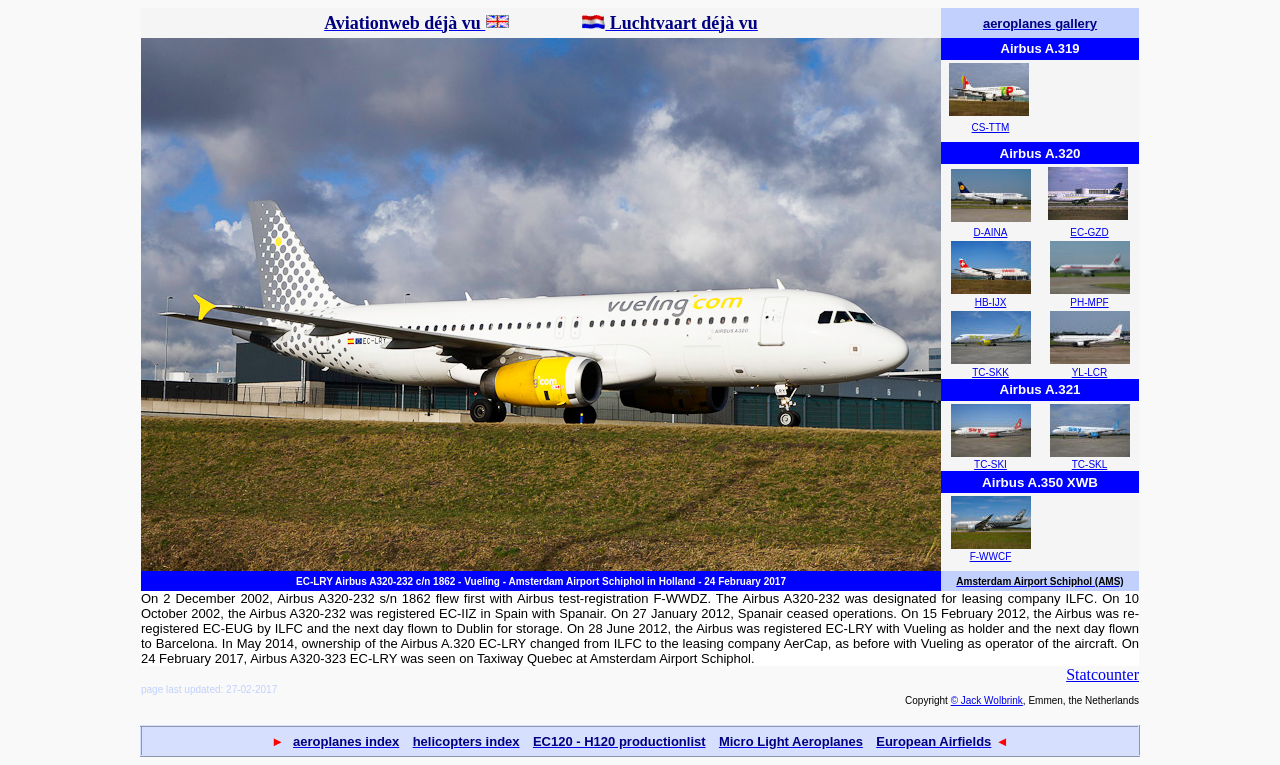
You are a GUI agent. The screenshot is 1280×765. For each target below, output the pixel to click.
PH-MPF (1089, 302)
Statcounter (1102, 674)
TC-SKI (990, 464)
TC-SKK (990, 372)
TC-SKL (1090, 464)
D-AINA (991, 232)
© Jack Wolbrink (987, 700)
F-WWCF (991, 556)
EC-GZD (1089, 232)
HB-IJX (991, 302)
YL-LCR (1090, 372)
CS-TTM (991, 127)
